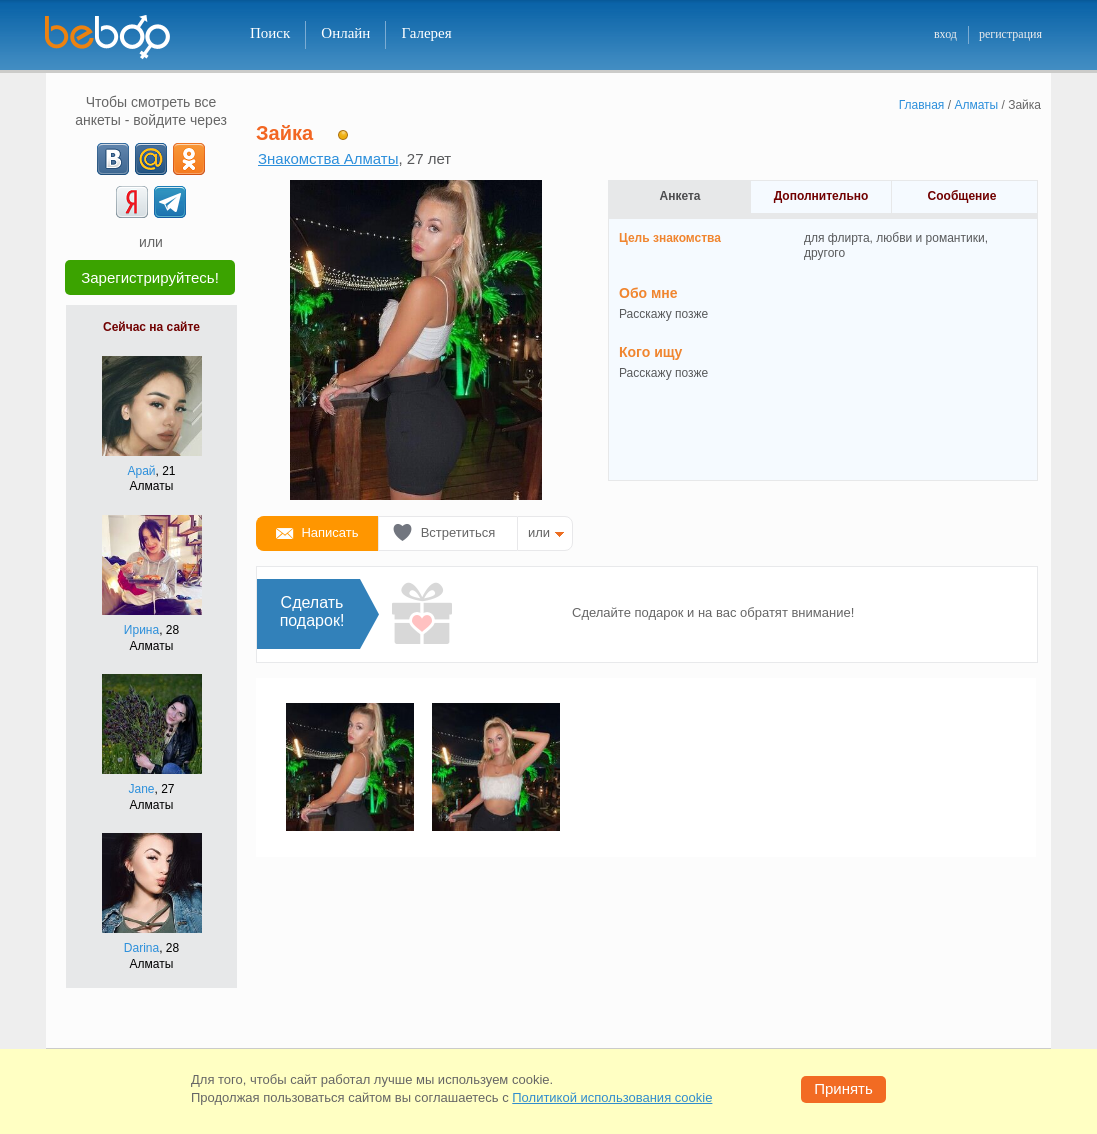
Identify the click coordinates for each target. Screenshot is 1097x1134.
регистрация (1010, 34)
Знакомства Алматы (328, 158)
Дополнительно (821, 196)
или (539, 532)
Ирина (141, 630)
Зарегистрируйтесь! (150, 277)
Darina (141, 948)
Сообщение (962, 196)
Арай (141, 471)
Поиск (270, 33)
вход (945, 34)
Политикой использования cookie (612, 1097)
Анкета (680, 196)
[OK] (189, 159)
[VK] (113, 159)
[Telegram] (170, 202)
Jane (141, 789)
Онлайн (345, 33)
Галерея (426, 33)
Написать (329, 532)
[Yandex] (132, 202)
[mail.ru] (151, 159)
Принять (843, 1088)
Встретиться (458, 532)
